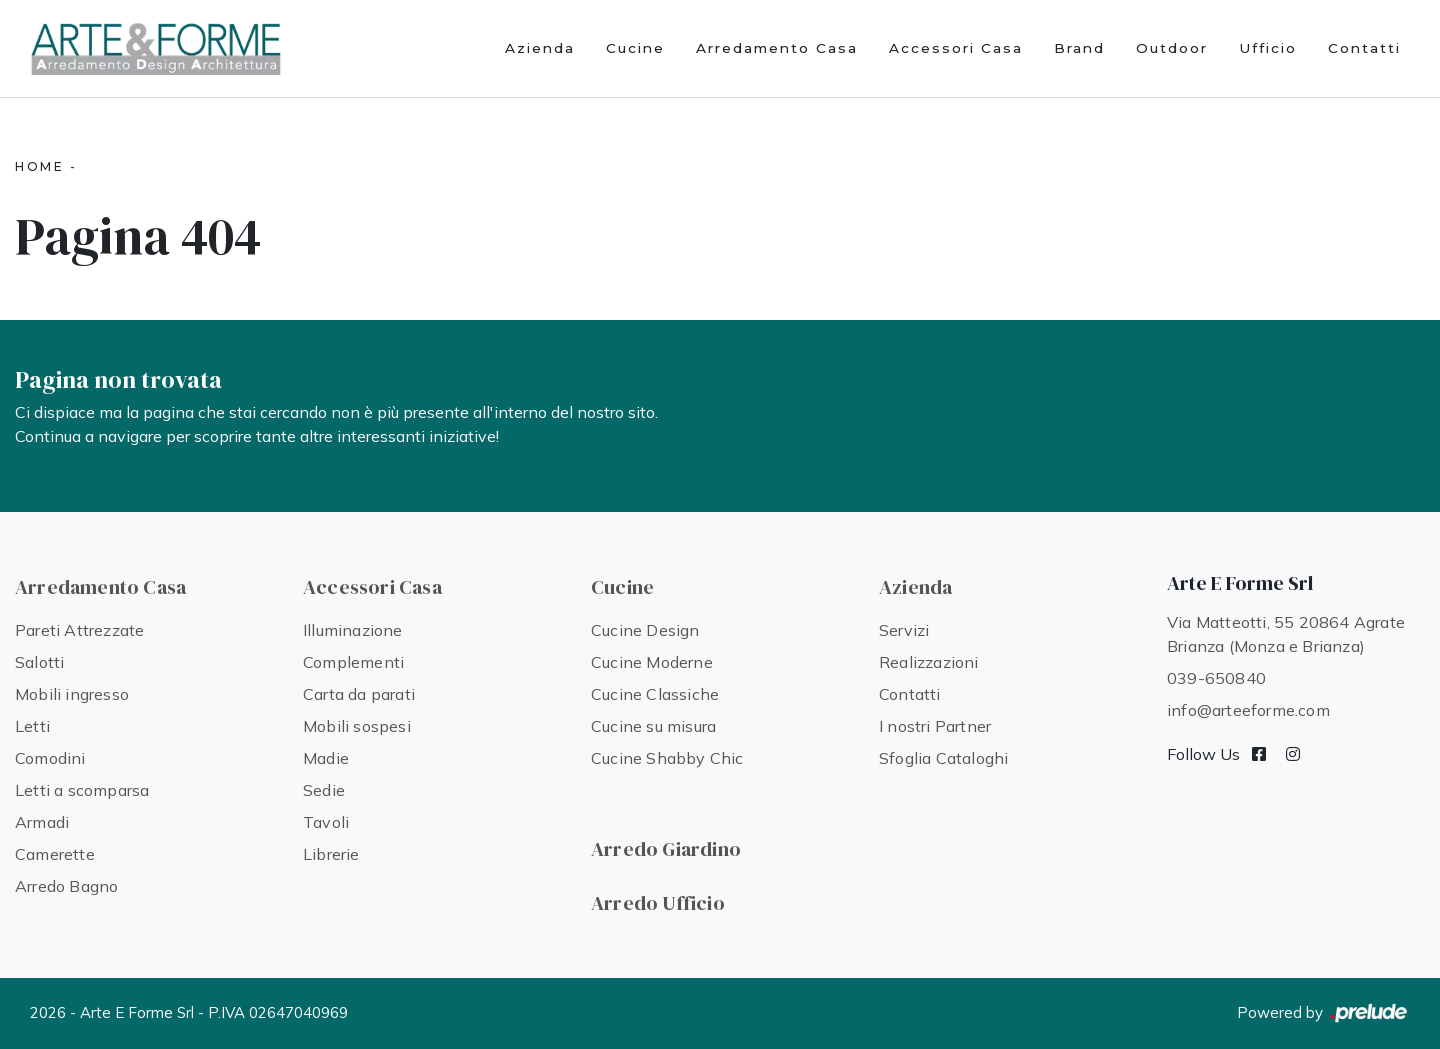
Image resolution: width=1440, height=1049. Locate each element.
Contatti (1364, 48)
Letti (32, 726)
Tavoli (326, 822)
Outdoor (1172, 48)
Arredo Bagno (66, 886)
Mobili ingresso (72, 694)
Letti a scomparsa (82, 790)
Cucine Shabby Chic (667, 758)
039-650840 (1216, 678)
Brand (1079, 48)
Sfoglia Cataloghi (943, 758)
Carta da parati (359, 694)
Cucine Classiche (655, 694)
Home (39, 166)
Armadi (42, 822)
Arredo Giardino (666, 849)
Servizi (904, 630)
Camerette (55, 854)
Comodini (50, 758)
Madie (326, 758)
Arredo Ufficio (658, 903)
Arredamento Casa (777, 48)
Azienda (540, 48)
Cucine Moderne (652, 662)
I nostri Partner (935, 726)
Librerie (331, 854)
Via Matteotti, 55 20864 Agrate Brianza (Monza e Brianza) (1286, 634)
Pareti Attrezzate (79, 630)
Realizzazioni (929, 662)
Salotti (39, 662)
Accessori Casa (956, 48)
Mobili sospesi (357, 726)
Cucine (635, 48)
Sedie (324, 790)
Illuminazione (353, 630)
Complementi (353, 662)
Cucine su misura (653, 726)
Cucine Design (645, 630)
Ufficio (1268, 48)
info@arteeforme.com (1248, 710)
